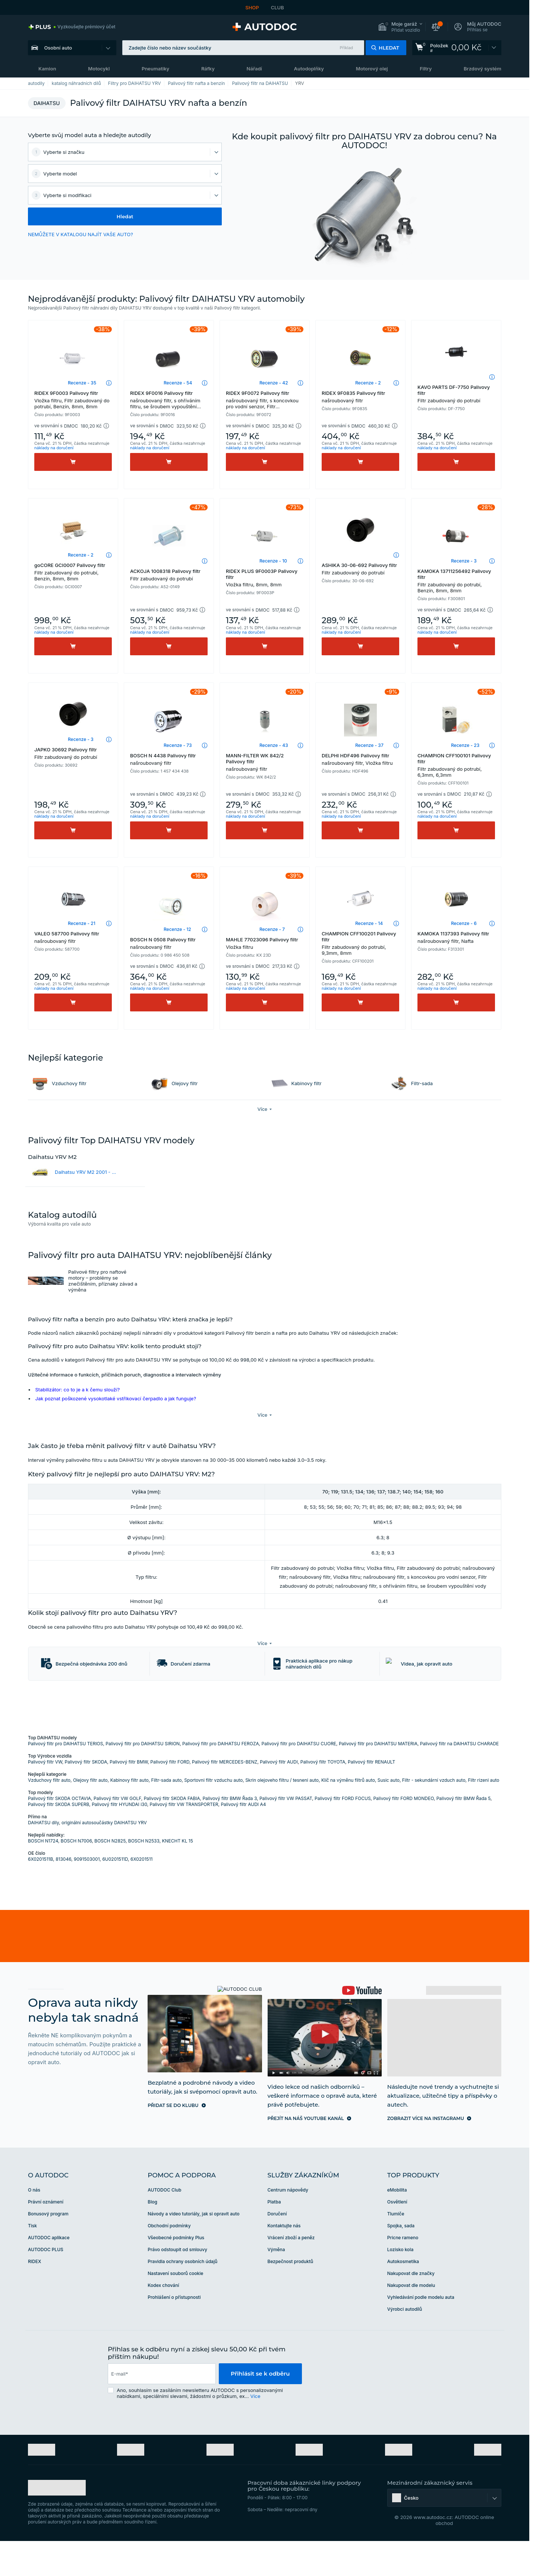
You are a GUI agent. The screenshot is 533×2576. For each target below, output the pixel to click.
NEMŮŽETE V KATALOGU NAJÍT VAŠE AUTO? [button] (80, 234)
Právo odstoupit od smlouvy (177, 2284)
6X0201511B (40, 1894)
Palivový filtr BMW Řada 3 (229, 1833)
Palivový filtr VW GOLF (117, 1833)
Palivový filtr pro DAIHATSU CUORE (299, 1778)
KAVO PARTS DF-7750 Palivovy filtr (456, 393)
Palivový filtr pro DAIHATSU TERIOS (65, 1778)
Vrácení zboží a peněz (291, 2272)
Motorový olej (372, 69)
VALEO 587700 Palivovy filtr (73, 937)
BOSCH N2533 (144, 1876)
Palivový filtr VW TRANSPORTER (184, 1839)
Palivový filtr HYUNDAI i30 (119, 1839)
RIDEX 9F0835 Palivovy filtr (360, 396)
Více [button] (255, 2431)
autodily (36, 83)
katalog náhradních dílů (76, 83)
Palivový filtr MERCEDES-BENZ (224, 1797)
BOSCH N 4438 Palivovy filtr (169, 759)
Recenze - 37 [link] (369, 745)
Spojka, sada (400, 2260)
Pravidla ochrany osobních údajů (182, 2296)
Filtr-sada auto (166, 1815)
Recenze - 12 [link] (177, 929)
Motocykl (99, 69)
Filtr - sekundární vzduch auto (434, 1815)
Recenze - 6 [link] (464, 923)
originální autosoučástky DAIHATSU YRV (104, 1857)
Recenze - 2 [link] (368, 383)
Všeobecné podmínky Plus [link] (176, 2272)
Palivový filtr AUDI (279, 1797)
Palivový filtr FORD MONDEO (403, 1833)
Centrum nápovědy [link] (288, 2225)
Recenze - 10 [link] (273, 561)
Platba (274, 2237)
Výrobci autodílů (404, 2344)
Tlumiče (395, 2249)
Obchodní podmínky (169, 2260)
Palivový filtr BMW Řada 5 (463, 1833)
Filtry (426, 69)
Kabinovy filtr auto (129, 1815)
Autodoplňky (309, 69)
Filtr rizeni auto (483, 1815)
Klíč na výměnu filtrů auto (348, 1815)
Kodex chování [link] (163, 2320)
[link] (72, 27)
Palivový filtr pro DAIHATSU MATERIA (378, 1778)
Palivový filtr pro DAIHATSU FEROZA (220, 1778)
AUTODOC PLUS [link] (45, 2284)
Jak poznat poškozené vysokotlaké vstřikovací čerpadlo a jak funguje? (115, 1398)
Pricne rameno (402, 2272)
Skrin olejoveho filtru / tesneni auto (282, 1815)
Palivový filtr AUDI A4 (243, 1839)
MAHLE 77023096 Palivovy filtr (264, 943)
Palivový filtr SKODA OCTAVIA (59, 1833)
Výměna (276, 2284)
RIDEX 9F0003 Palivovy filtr (73, 399)
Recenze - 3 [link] (464, 561)
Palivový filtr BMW (129, 1797)
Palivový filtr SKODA (86, 1797)
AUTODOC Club (164, 2225)
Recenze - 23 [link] (465, 745)
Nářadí (254, 69)
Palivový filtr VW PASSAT (285, 1833)
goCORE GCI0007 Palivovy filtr (73, 572)
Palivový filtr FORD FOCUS (342, 1833)
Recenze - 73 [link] (178, 745)
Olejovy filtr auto (90, 1815)
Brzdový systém (482, 69)
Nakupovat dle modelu (411, 2320)
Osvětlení (397, 2237)
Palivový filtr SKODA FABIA (172, 1833)
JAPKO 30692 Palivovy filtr (73, 753)
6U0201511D (115, 1894)
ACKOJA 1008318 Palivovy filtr (169, 575)
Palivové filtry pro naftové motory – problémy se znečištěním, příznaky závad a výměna (102, 1281)
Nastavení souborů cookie (175, 2308)
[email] (162, 2408)
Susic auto (389, 1815)
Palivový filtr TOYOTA (323, 1797)
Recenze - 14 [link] (369, 923)
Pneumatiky (155, 69)
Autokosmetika (403, 2296)
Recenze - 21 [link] (81, 923)
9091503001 (87, 1894)
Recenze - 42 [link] (273, 383)
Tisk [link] (32, 2260)
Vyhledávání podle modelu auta (420, 2332)
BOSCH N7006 (76, 1876)
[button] (400, 27)
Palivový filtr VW (45, 1797)
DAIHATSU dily (43, 1857)
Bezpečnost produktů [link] (290, 2296)
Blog (152, 2237)
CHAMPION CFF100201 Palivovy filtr (360, 943)
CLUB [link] (277, 7)
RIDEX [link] (34, 2296)
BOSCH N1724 (43, 1876)
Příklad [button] (346, 47)
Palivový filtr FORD (169, 1797)
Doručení (277, 2249)
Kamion (47, 69)
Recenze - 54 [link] (178, 383)
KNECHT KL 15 (177, 1876)
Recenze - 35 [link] (82, 383)
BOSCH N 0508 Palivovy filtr (169, 943)
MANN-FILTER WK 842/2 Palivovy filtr (264, 762)
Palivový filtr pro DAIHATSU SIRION (142, 1778)
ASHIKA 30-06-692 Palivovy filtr (360, 569)
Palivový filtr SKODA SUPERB (58, 1839)
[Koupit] (73, 462)
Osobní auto (58, 48)
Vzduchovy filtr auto (49, 1815)
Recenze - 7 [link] (272, 929)
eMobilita (397, 2225)
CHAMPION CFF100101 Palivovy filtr (456, 765)
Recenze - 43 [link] (273, 745)
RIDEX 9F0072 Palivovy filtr (264, 400)
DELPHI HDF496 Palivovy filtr (360, 759)
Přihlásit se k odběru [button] (260, 2408)
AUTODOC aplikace (48, 2272)
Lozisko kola (400, 2284)
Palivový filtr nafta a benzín (196, 83)
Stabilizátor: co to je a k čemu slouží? (77, 1389)
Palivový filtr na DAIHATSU (260, 83)
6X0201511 (141, 1894)
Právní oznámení (45, 2237)
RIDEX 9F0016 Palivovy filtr (169, 400)
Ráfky (208, 69)
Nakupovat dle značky (411, 2308)
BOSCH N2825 (110, 1876)
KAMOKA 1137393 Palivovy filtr (456, 937)
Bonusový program (48, 2249)
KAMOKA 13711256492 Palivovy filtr (456, 580)
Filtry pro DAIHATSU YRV (134, 83)
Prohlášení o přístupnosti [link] (174, 2332)
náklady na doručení (53, 447)
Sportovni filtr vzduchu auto (213, 1815)
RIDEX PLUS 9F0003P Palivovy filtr (264, 577)
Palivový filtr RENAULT (371, 1797)
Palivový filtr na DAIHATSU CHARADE (459, 1778)
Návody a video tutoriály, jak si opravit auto (193, 2249)
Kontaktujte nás (284, 2260)
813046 (63, 1894)
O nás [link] (34, 2225)
